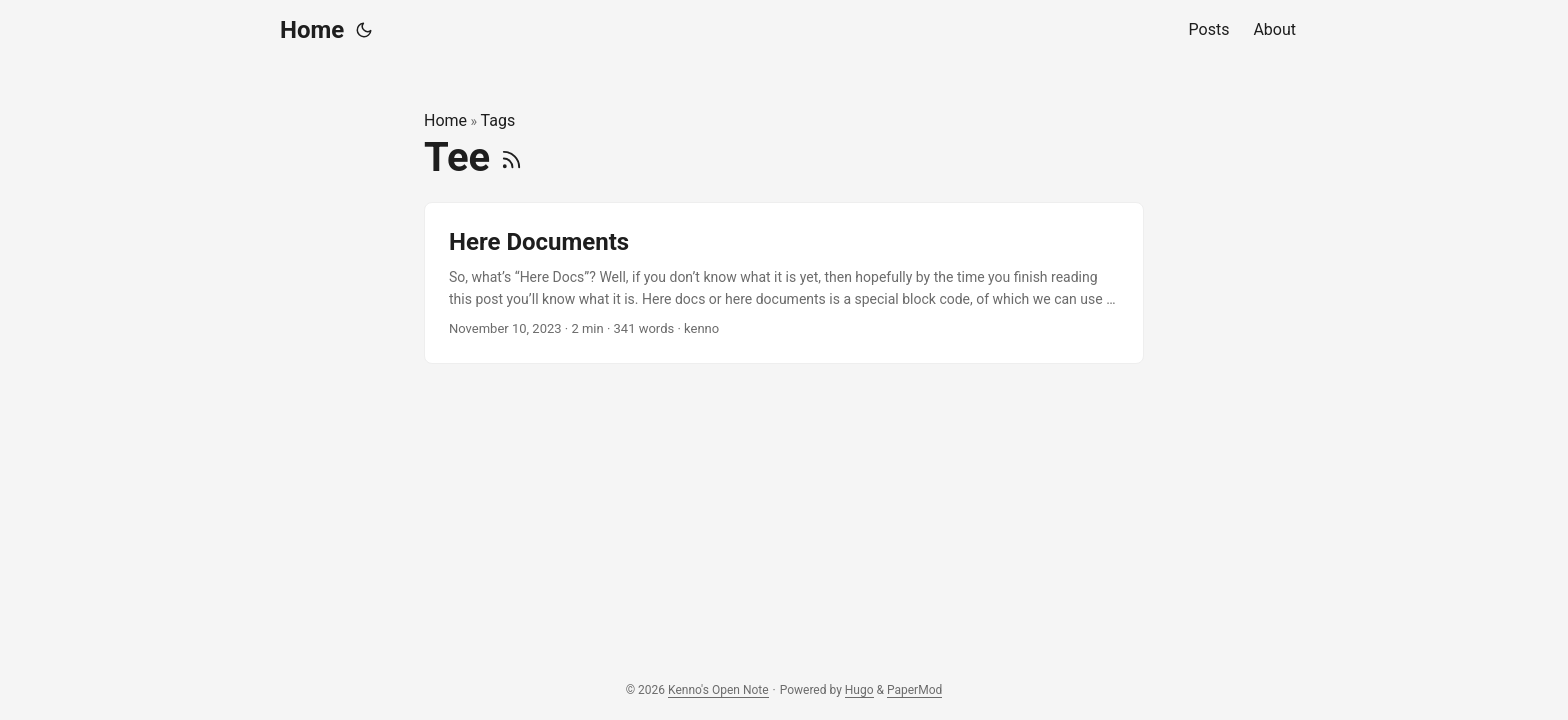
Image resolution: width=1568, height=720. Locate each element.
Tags (498, 120)
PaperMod (914, 690)
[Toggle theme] (364, 30)
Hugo (859, 690)
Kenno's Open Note (718, 690)
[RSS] (511, 157)
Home (312, 30)
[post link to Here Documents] (784, 283)
